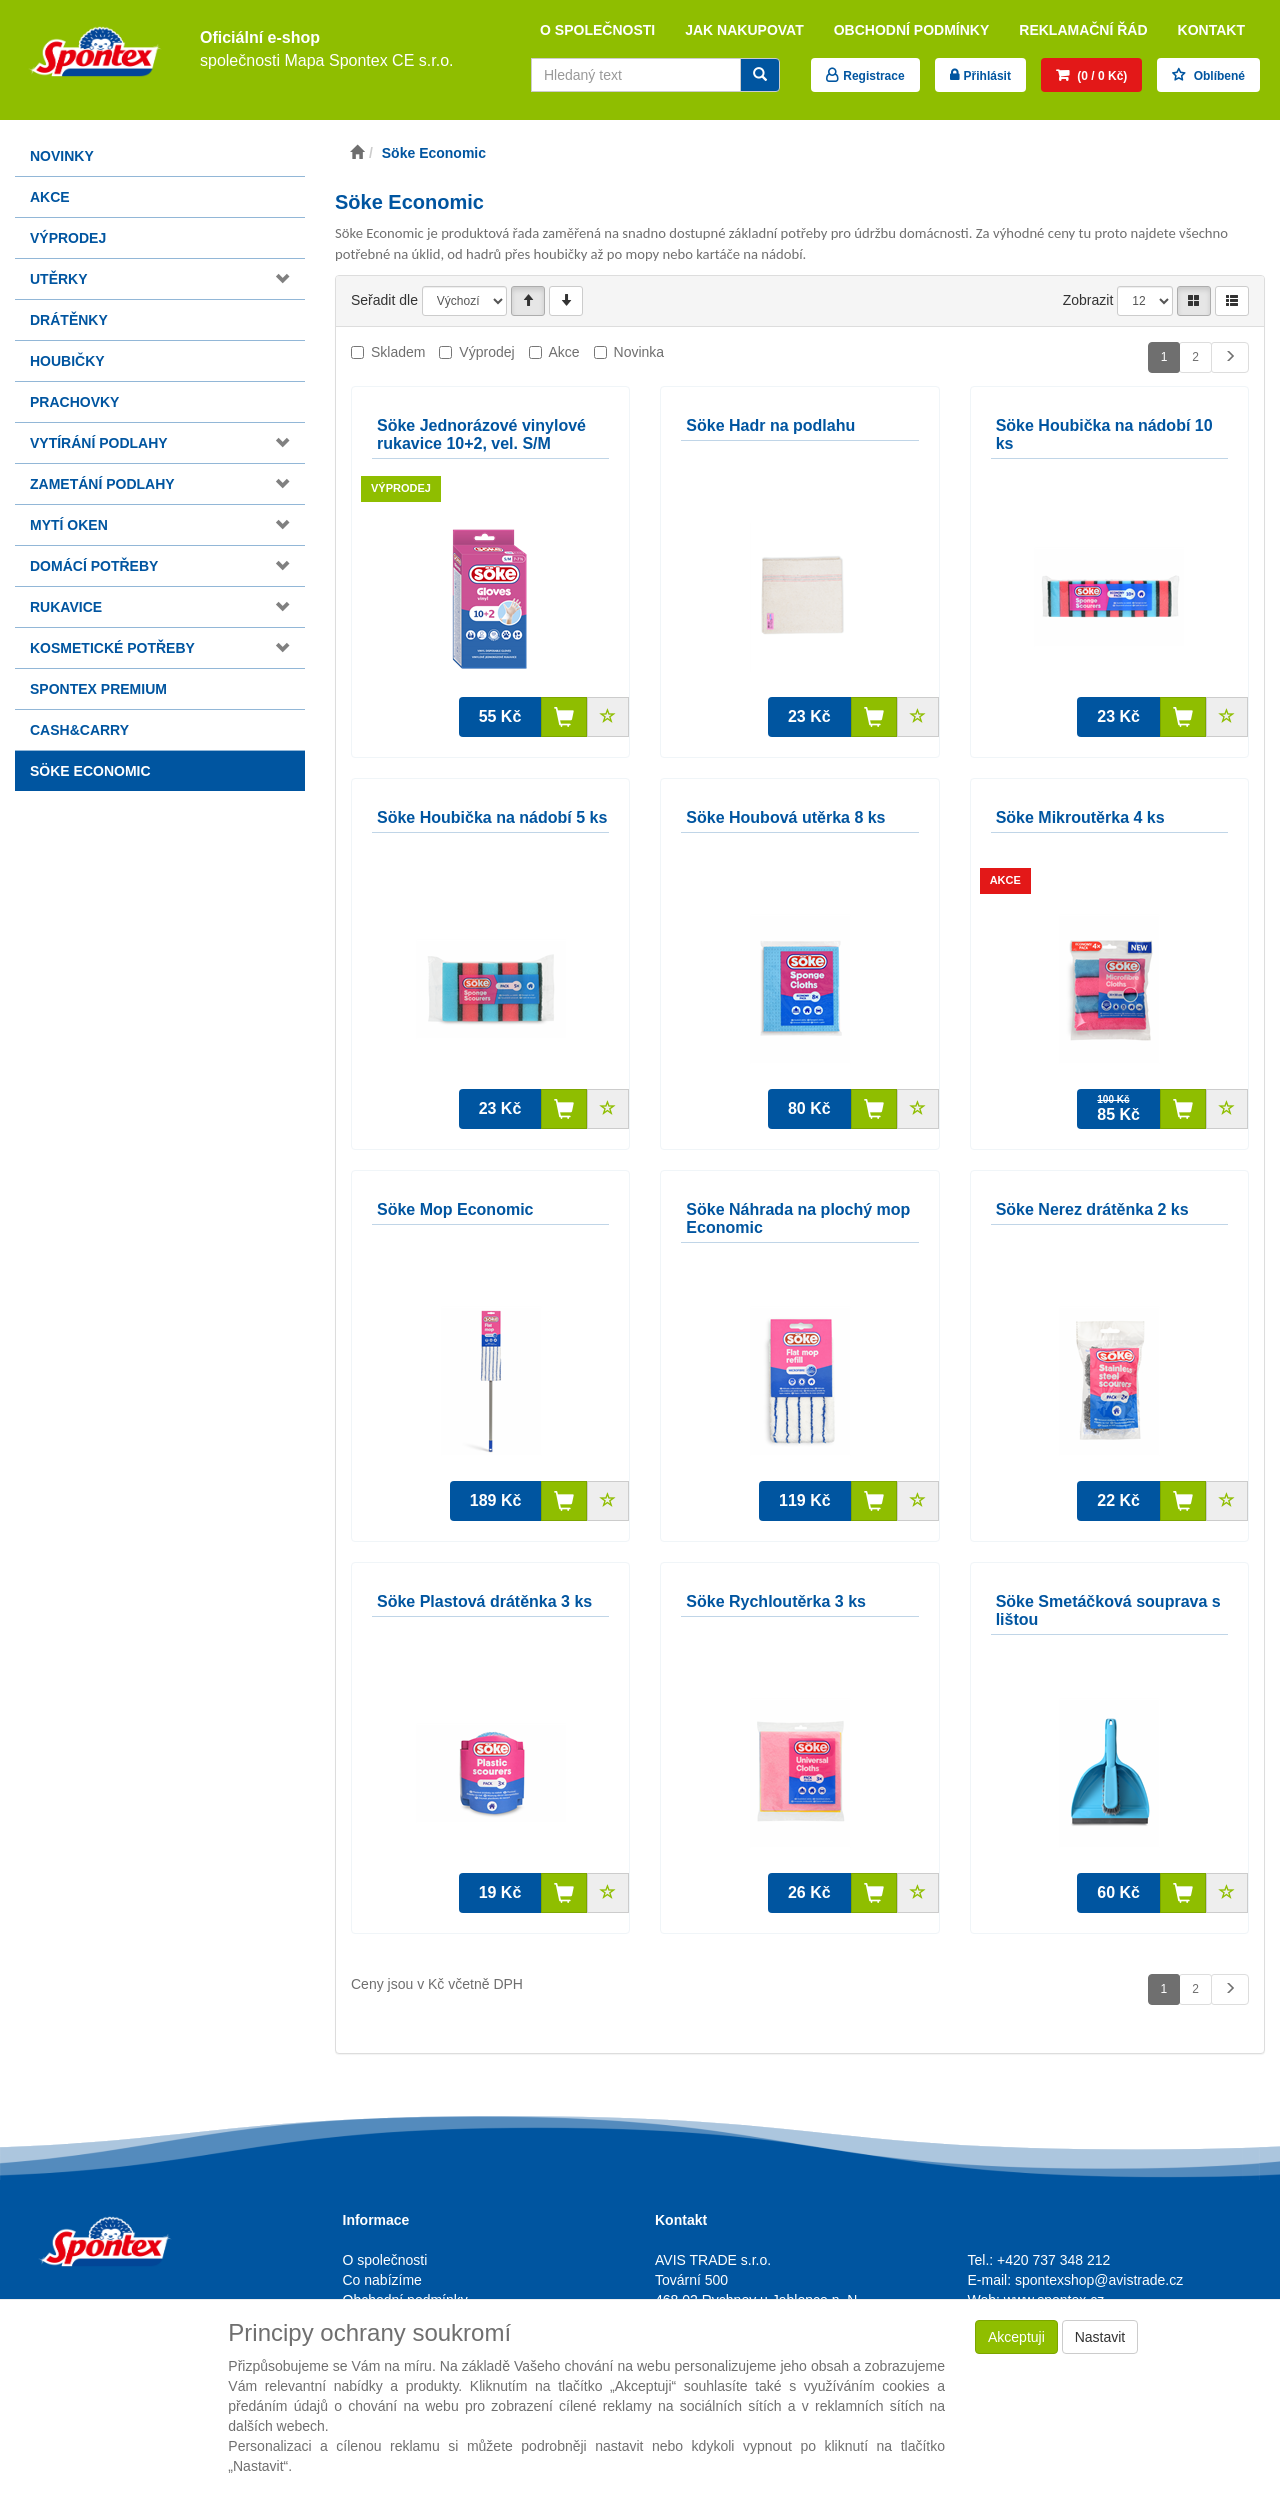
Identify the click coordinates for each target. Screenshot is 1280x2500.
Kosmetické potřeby (112, 648)
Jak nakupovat (744, 30)
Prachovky (74, 402)
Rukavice (66, 607)
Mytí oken (69, 525)
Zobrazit (1088, 300)
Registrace (873, 76)
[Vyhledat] (760, 75)
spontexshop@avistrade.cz (1099, 2280)
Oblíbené (1217, 76)
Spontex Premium (98, 689)
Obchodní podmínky (912, 30)
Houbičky (67, 361)
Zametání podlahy (102, 484)
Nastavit (1100, 2337)
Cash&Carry (79, 730)
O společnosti (597, 30)
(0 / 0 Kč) (1100, 76)
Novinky (62, 156)
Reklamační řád (1083, 30)
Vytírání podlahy (99, 443)
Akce (50, 197)
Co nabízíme (382, 2280)
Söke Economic (90, 771)
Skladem (398, 352)
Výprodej (68, 238)
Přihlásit (987, 76)
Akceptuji (1016, 2337)
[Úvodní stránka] (357, 153)
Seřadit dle (384, 300)
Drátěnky (69, 320)
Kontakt (1211, 30)
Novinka (639, 352)
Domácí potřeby (94, 566)
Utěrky (59, 279)
